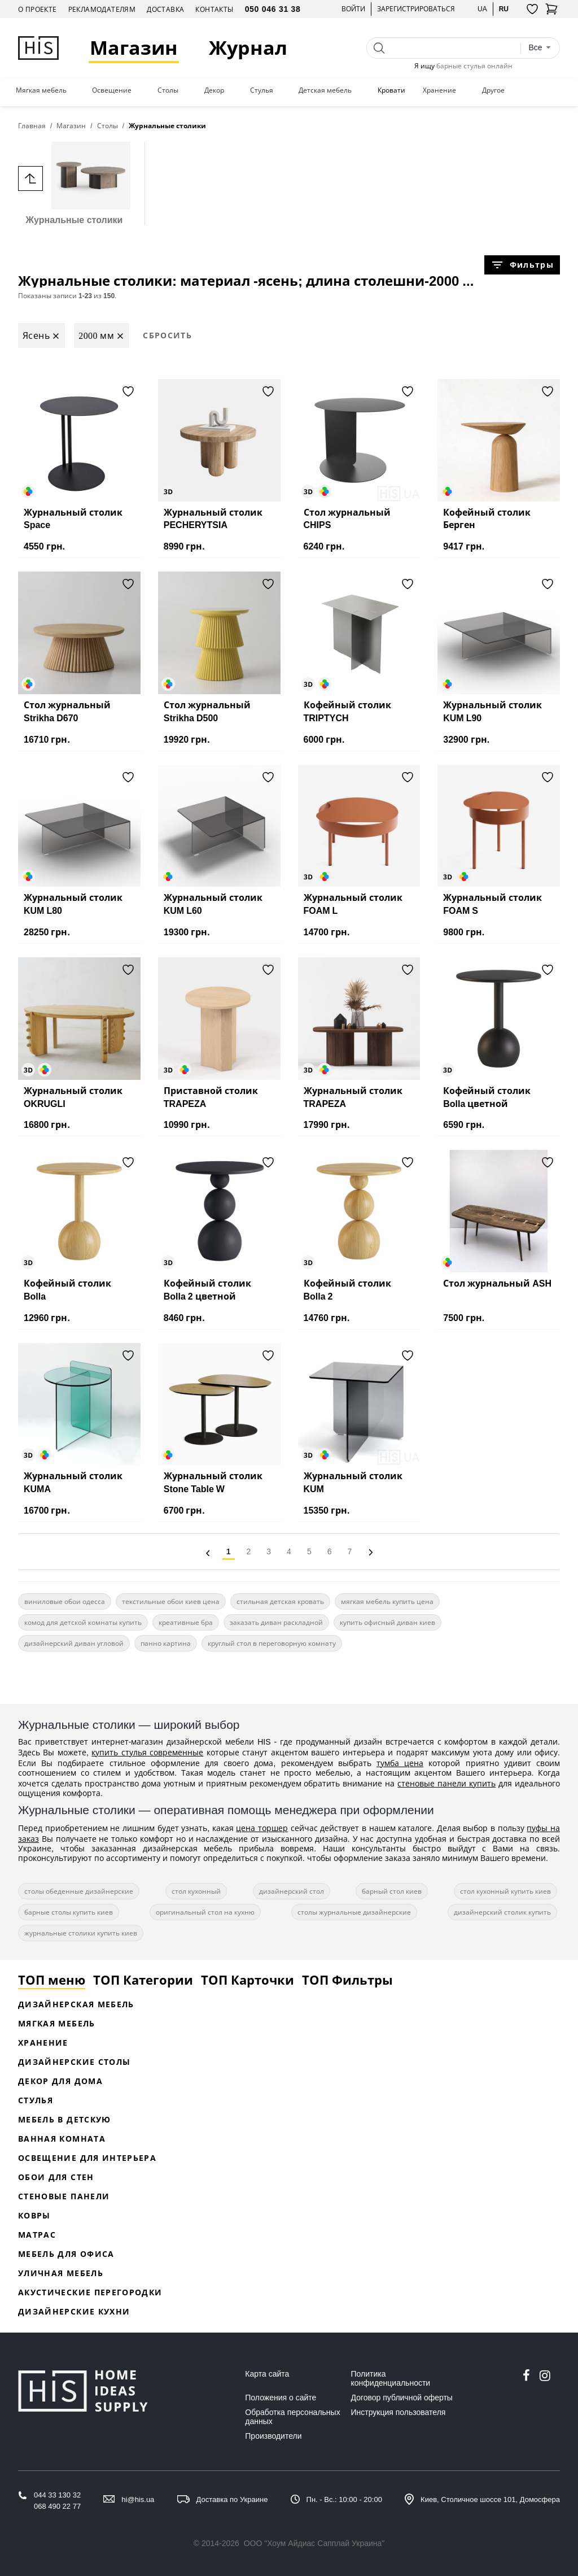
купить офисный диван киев (387, 1622)
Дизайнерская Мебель (76, 2004)
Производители (273, 2435)
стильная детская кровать (280, 1601)
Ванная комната (62, 2138)
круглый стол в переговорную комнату (272, 1643)
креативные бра (186, 1622)
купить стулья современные (147, 1752)
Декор (214, 90)
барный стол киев (392, 1891)
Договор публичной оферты (402, 2397)
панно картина (166, 1643)
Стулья (261, 90)
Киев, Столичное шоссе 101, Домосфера (490, 2499)
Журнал (248, 47)
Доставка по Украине (232, 2499)
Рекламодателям (102, 9)
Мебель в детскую (64, 2119)
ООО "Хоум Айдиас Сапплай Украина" (314, 2543)
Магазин (134, 47)
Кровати (391, 90)
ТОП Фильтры (347, 1979)
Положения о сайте (280, 2397)
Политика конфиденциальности (391, 2378)
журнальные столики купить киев (80, 1933)
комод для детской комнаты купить (83, 1622)
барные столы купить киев (68, 1912)
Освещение (112, 90)
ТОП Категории (143, 1979)
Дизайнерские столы (74, 2061)
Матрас (37, 2234)
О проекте (37, 9)
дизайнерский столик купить (502, 1912)
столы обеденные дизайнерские (78, 1891)
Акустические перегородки (90, 2292)
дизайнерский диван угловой (74, 1643)
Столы (167, 90)
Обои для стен (56, 2177)
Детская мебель (325, 90)
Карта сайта (267, 2373)
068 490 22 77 (57, 2506)
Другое (493, 90)
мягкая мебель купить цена (387, 1601)
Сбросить (167, 335)
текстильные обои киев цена (171, 1601)
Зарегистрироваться (416, 9)
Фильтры (522, 265)
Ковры (34, 2215)
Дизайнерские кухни (74, 2311)
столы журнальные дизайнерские (354, 1912)
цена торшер (262, 1828)
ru (504, 9)
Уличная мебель (60, 2273)
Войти (353, 9)
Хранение (439, 90)
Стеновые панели (64, 2196)
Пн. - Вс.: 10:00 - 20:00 (344, 2499)
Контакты (214, 9)
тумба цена (399, 1763)
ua (482, 9)
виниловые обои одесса (64, 1601)
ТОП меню (51, 1979)
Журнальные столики (74, 183)
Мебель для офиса (66, 2253)
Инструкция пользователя (398, 2412)
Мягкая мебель (41, 90)
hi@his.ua (137, 2499)
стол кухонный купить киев (505, 1891)
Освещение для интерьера (87, 2157)
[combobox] (540, 48)
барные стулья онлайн (474, 66)
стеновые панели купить (446, 1783)
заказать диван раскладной (276, 1622)
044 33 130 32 (57, 2495)
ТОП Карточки (247, 1979)
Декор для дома (60, 2081)
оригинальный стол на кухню (205, 1912)
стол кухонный (196, 1891)
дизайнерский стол (291, 1891)
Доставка (165, 9)
